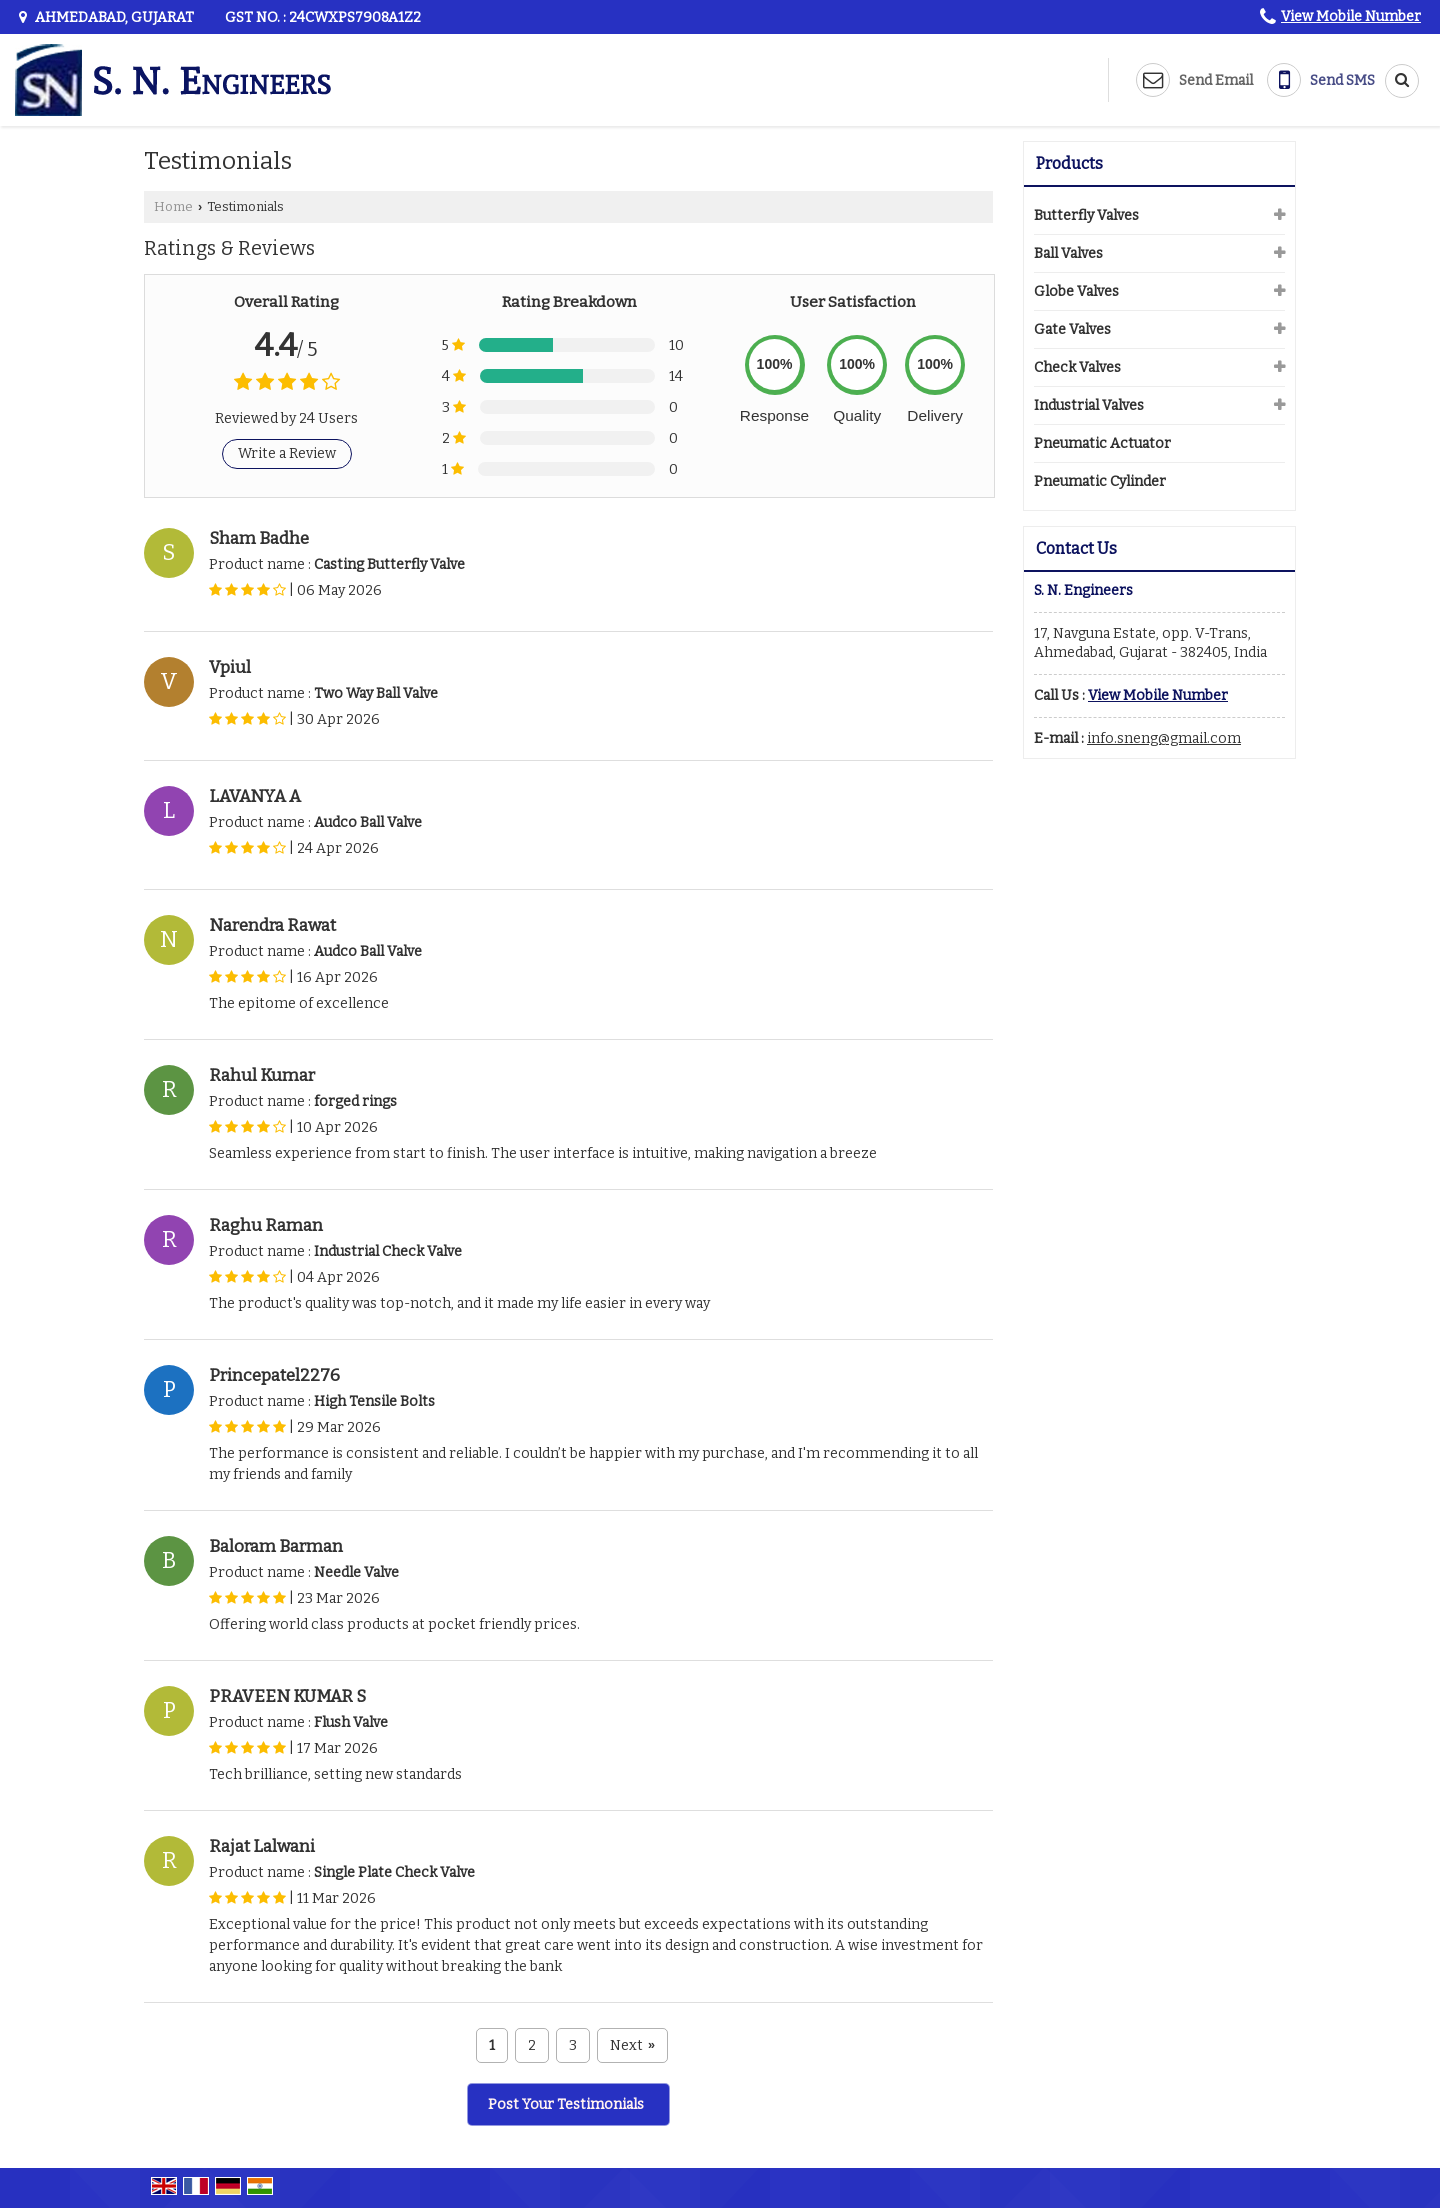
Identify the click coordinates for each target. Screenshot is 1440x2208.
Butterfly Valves (1086, 215)
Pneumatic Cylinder (1100, 481)
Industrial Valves (1089, 405)
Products (1069, 163)
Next (632, 2045)
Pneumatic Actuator (1102, 443)
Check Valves (1077, 367)
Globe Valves (1076, 291)
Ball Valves (1068, 253)
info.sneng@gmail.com (1164, 738)
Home (173, 206)
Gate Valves (1072, 329)
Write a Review (287, 453)
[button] (1351, 16)
